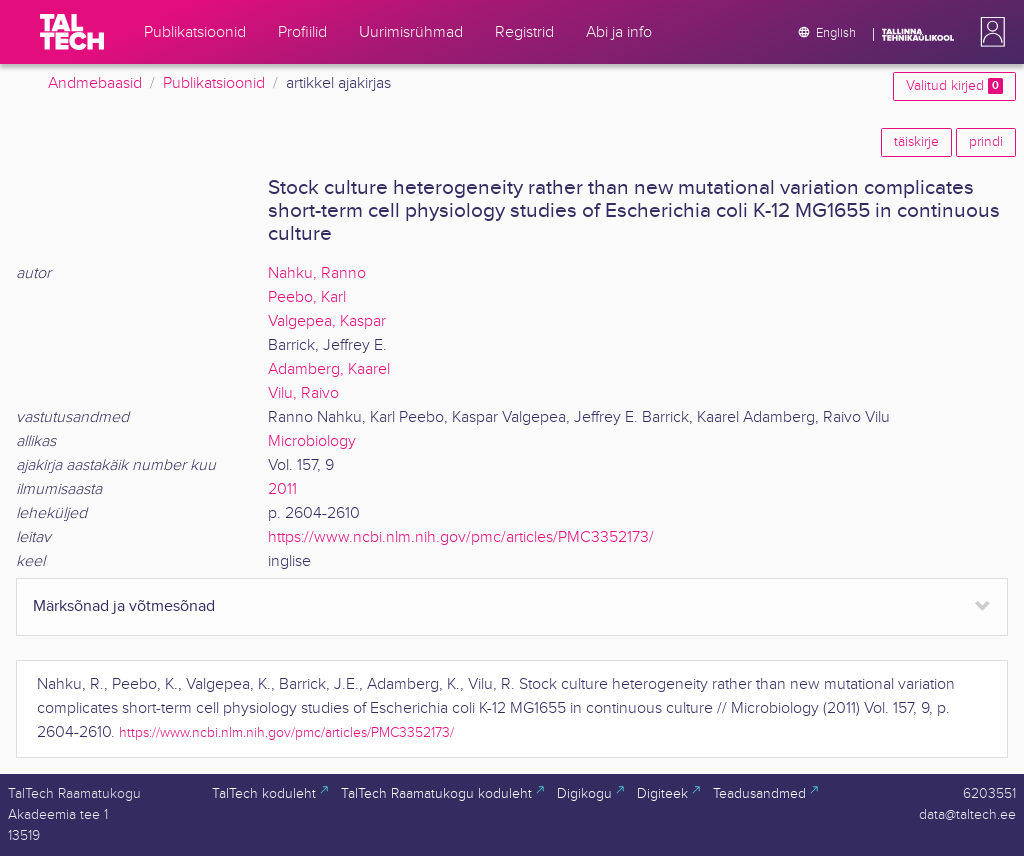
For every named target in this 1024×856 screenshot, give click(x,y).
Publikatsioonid (214, 83)
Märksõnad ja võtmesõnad (124, 606)
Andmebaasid (95, 83)
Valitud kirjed (954, 86)
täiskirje (916, 142)
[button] (989, 32)
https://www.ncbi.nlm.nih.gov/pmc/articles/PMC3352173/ (461, 537)
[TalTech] (72, 32)
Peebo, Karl (307, 297)
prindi (986, 142)
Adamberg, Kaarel (329, 369)
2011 (282, 489)
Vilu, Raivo (303, 393)
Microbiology (312, 441)
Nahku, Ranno (317, 273)
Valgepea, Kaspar (327, 321)
